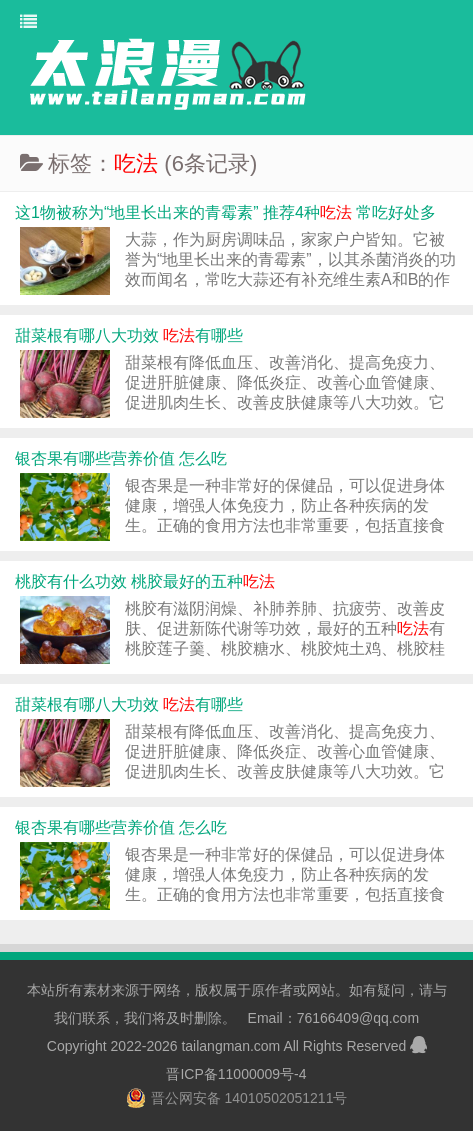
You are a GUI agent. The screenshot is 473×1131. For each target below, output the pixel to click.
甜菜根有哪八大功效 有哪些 (129, 335)
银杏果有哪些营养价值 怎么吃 (121, 458)
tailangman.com (230, 1046)
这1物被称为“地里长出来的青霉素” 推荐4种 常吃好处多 (225, 212)
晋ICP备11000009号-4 (236, 1074)
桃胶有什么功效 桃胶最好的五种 (145, 581)
